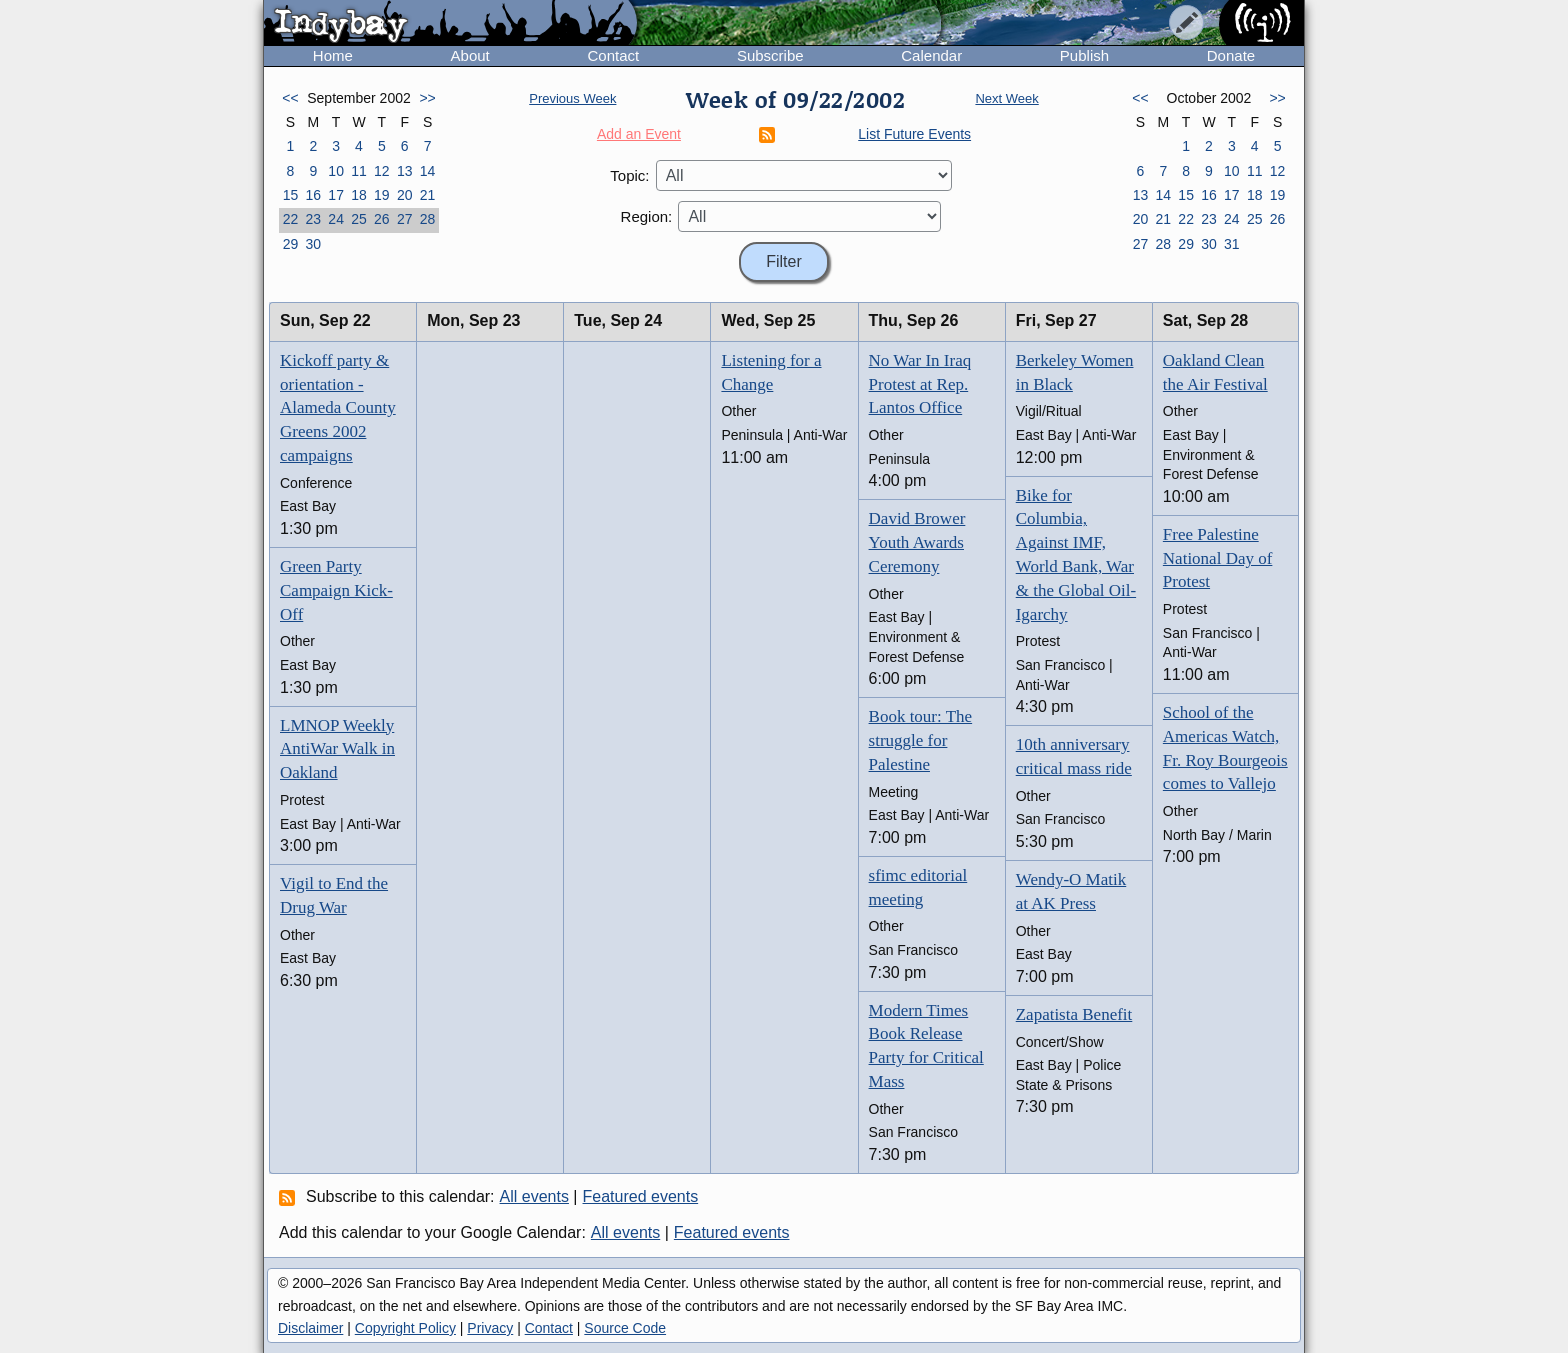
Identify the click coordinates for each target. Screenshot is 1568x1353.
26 (382, 219)
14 (428, 171)
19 (382, 195)
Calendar (931, 55)
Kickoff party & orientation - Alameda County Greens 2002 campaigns (338, 408)
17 (336, 195)
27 (405, 219)
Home (333, 55)
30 (313, 244)
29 (291, 244)
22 (291, 219)
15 (291, 195)
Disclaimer (310, 1328)
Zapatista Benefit (1074, 1014)
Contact (613, 55)
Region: (647, 216)
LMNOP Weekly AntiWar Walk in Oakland (337, 749)
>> (427, 98)
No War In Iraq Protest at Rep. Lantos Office (920, 384)
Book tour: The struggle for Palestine (921, 740)
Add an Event (639, 134)
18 (359, 195)
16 (313, 195)
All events (534, 1196)
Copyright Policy (405, 1328)
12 (382, 171)
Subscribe (770, 55)
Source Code (625, 1328)
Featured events (641, 1196)
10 (336, 171)
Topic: (629, 175)
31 (1232, 244)
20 (405, 195)
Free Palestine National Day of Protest (1218, 558)
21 (428, 195)
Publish (1084, 55)
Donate (1231, 55)
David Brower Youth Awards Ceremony (917, 542)
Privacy (490, 1328)
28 (428, 219)
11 (359, 171)
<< (290, 98)
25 (359, 219)
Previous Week (572, 98)
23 (313, 219)
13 (405, 171)
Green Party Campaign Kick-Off (336, 590)
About (470, 55)
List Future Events (914, 134)
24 (336, 219)
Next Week (1006, 98)
